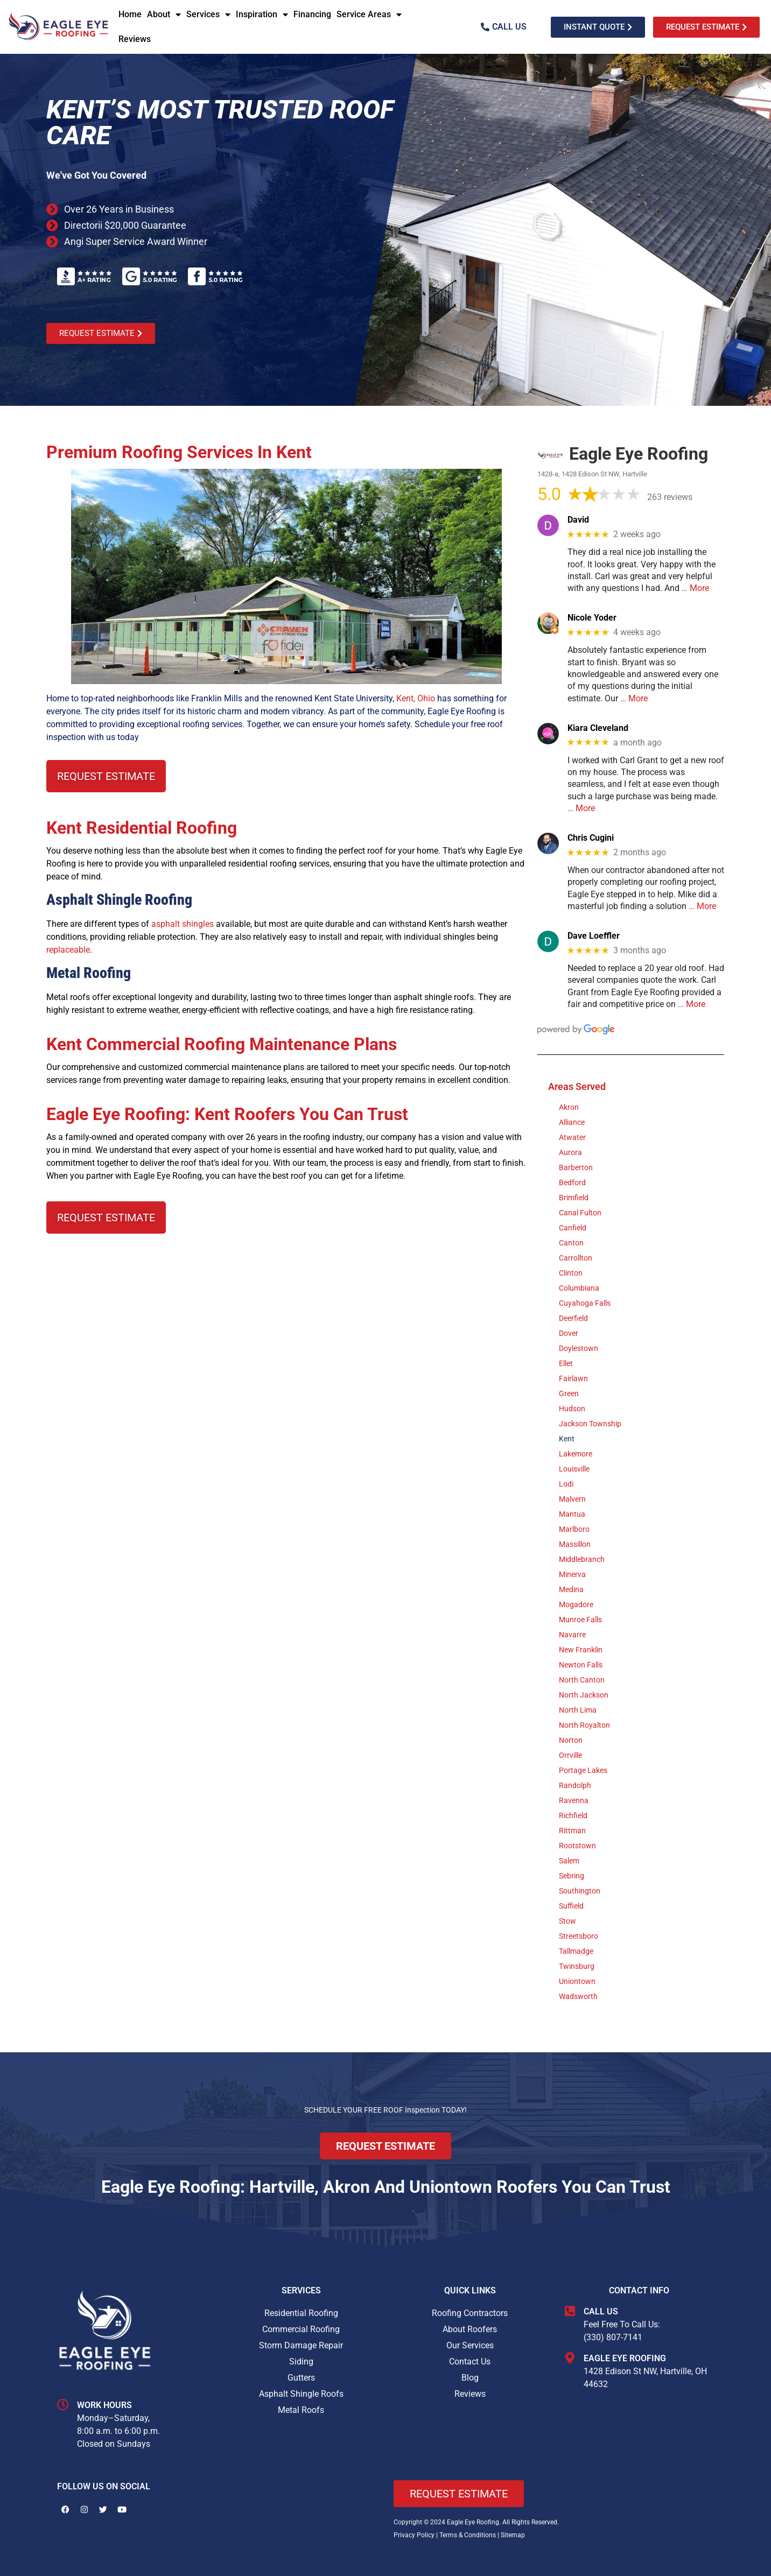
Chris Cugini (590, 838)
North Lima (578, 1710)
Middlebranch (582, 1559)
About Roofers (470, 2329)
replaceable (68, 950)
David (578, 520)
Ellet (566, 1363)
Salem (569, 1860)
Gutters (301, 2378)
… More (695, 588)
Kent (566, 1438)
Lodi (566, 1484)
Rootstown (577, 1845)
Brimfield (573, 1197)
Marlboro (574, 1529)
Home (130, 14)
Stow (567, 1921)
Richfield (573, 1815)
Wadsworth (578, 1996)
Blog (470, 2378)
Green (569, 1393)
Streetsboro (578, 1936)
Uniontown (577, 1981)
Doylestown (578, 1348)
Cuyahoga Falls (585, 1303)
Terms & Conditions (467, 2535)
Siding (301, 2361)
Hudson (572, 1408)
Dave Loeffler (593, 936)
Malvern (572, 1499)
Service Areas (369, 14)
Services (208, 14)
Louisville (574, 1469)
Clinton (571, 1273)
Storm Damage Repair (301, 2345)
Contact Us (469, 2361)
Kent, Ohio (415, 698)
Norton (571, 1740)
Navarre (572, 1634)
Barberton (576, 1167)
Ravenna (573, 1800)
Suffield (571, 1906)
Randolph (575, 1785)
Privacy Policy (414, 2535)
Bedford (572, 1182)
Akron (569, 1107)
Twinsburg (576, 1966)
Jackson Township (590, 1423)
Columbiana (579, 1288)
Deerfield (573, 1318)
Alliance (572, 1122)
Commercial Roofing (301, 2329)
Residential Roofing (301, 2313)
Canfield (572, 1227)
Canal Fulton (580, 1212)
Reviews (134, 39)
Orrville (570, 1755)
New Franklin (580, 1649)
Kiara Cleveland (597, 728)
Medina (571, 1589)
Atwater (572, 1137)
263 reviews (669, 497)
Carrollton (575, 1258)
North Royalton (584, 1725)
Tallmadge (576, 1951)
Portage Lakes (583, 1770)
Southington (579, 1891)
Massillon (575, 1544)
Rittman (572, 1830)
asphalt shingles (182, 924)
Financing (312, 14)
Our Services (470, 2345)
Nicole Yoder (591, 618)
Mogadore (576, 1604)
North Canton (582, 1680)
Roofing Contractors (470, 2313)
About (164, 14)
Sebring (571, 1875)
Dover (568, 1333)
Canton (571, 1242)
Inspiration (262, 14)
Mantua (572, 1514)
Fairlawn (573, 1378)
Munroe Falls (580, 1619)
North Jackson (583, 1695)
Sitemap (513, 2535)
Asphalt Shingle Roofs (301, 2394)
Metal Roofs (301, 2410)
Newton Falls (580, 1664)
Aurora (570, 1152)
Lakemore (575, 1453)
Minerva (572, 1574)
